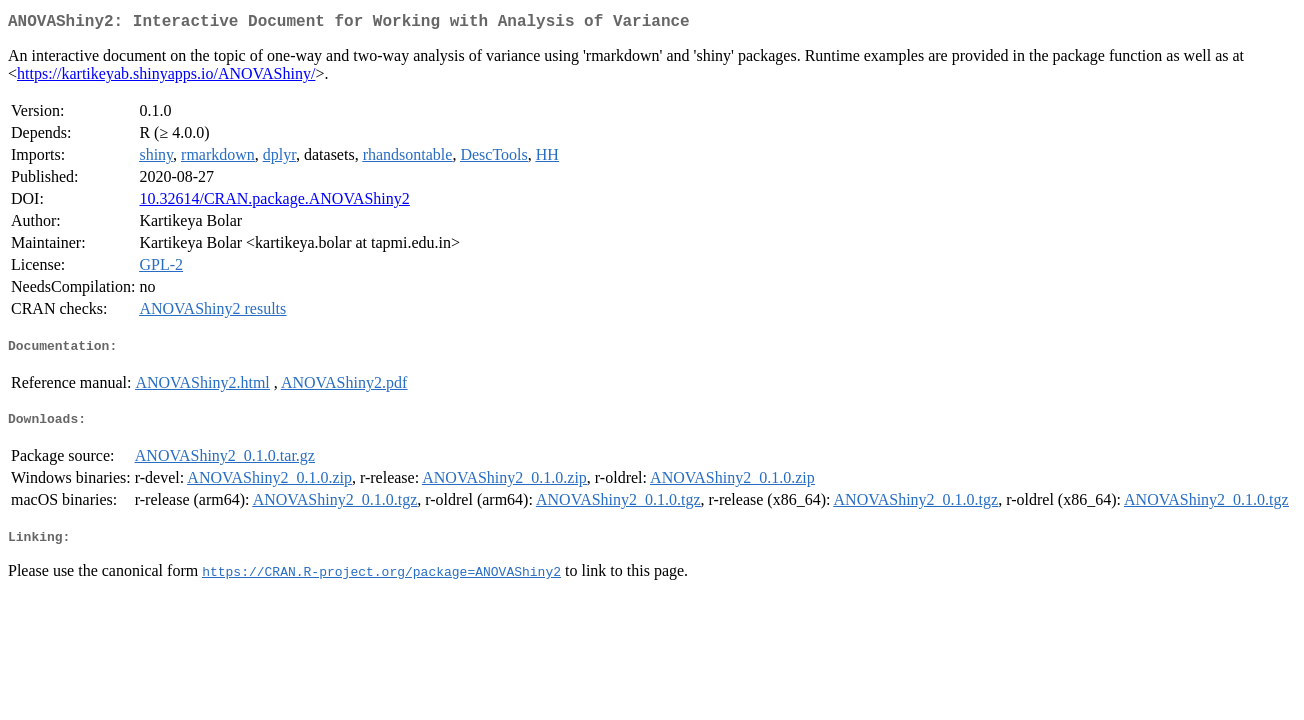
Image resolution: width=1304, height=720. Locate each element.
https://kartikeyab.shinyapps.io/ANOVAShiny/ (166, 77)
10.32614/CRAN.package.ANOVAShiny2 (274, 202)
